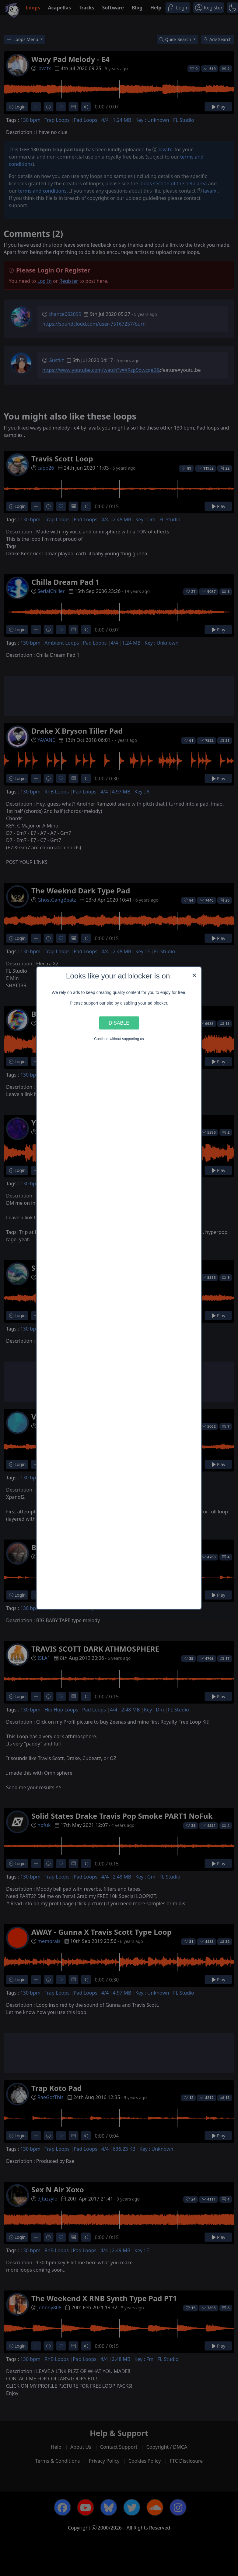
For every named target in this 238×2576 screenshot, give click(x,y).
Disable (119, 1023)
